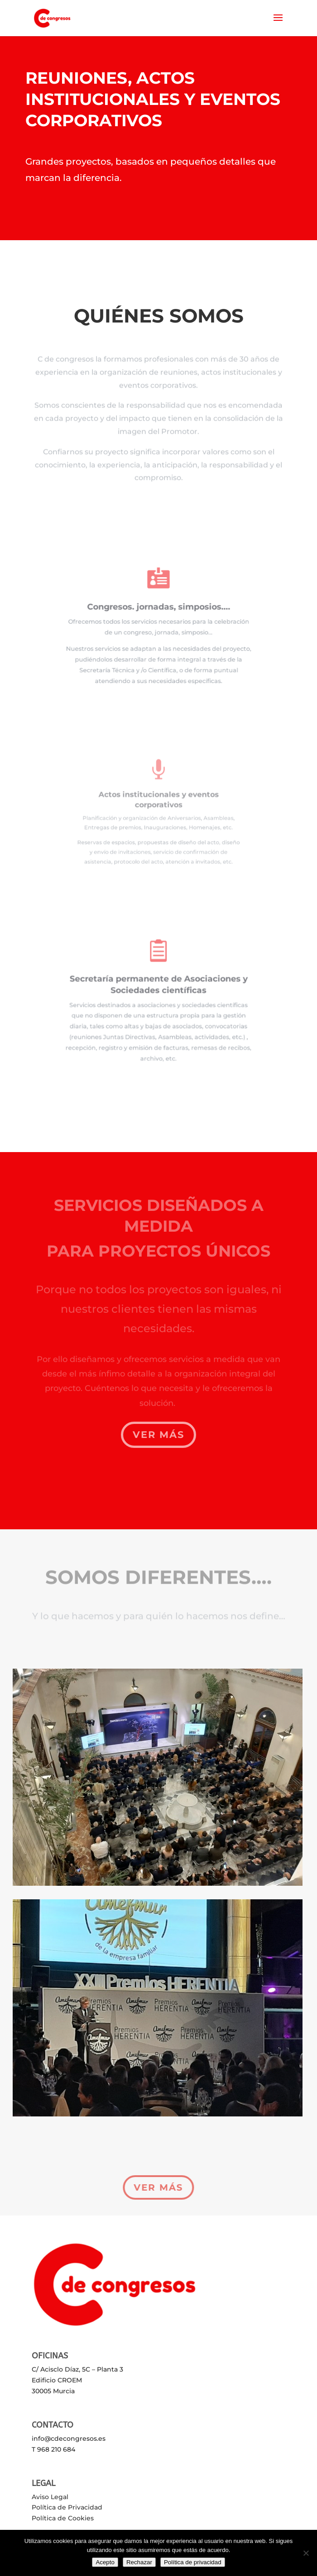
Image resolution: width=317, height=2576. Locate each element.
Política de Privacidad (67, 2507)
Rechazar (139, 2562)
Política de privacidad (192, 2562)
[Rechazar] (305, 2552)
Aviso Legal (50, 2497)
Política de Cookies (63, 2518)
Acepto (105, 2562)
